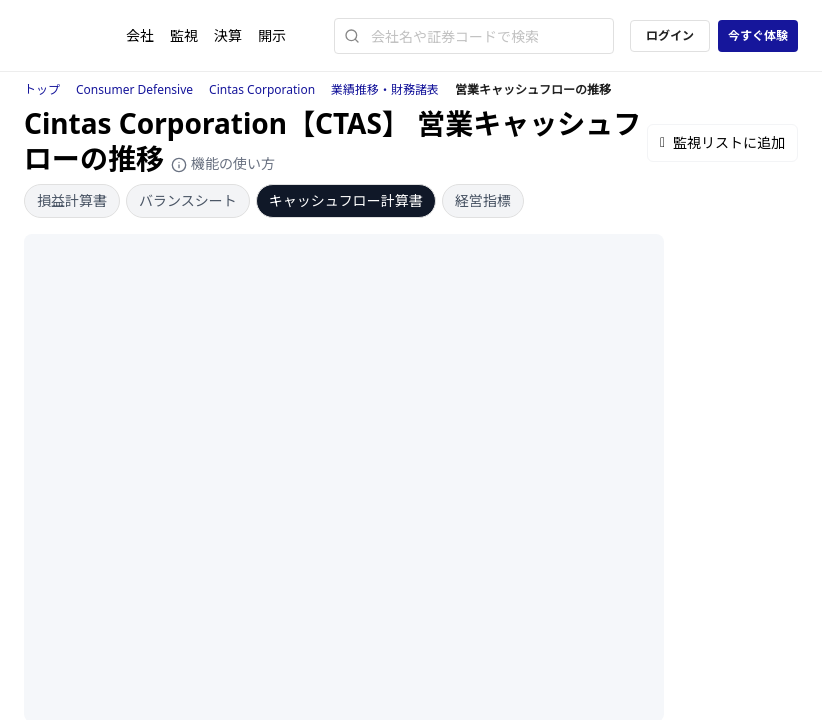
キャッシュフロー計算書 (346, 200)
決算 (228, 35)
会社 (140, 35)
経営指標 (483, 200)
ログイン (670, 35)
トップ (42, 89)
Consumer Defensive (134, 89)
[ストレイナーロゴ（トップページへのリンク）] (75, 36)
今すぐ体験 (758, 35)
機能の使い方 (223, 163)
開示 (272, 35)
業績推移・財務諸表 (385, 89)
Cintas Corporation (262, 89)
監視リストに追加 (722, 142)
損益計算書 (72, 200)
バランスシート (188, 200)
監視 (184, 35)
